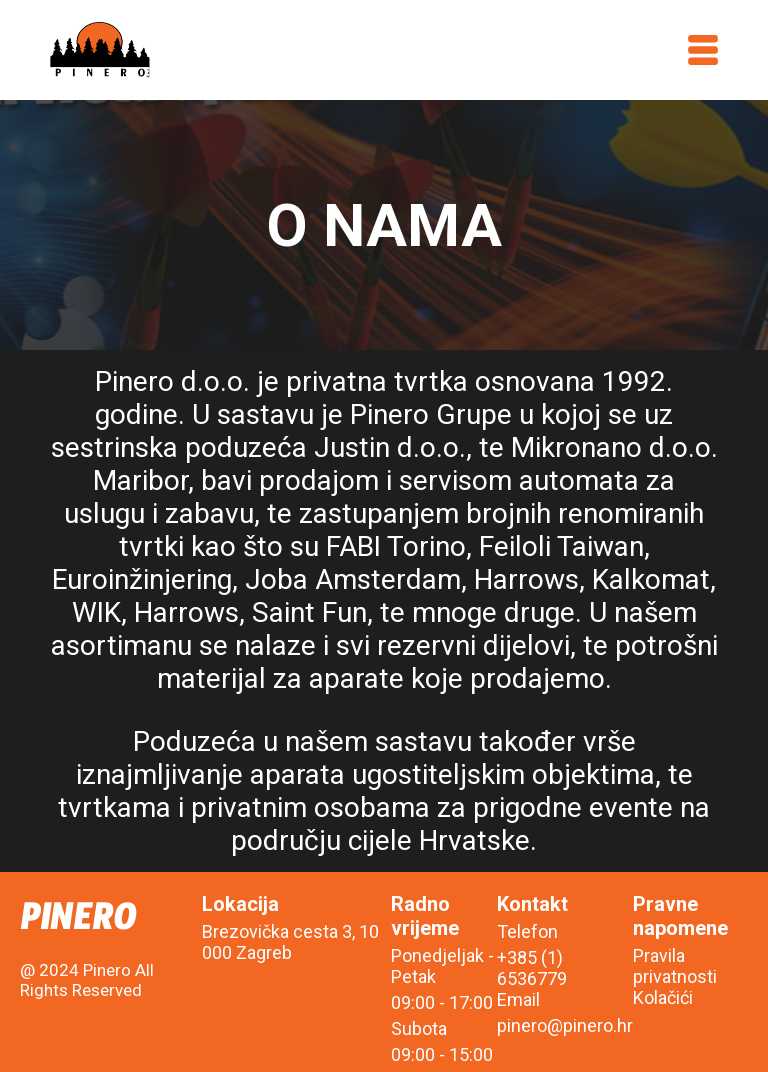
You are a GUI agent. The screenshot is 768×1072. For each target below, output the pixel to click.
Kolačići (663, 997)
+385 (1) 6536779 (532, 968)
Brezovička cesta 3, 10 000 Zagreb (290, 942)
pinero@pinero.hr (565, 1025)
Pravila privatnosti (675, 966)
